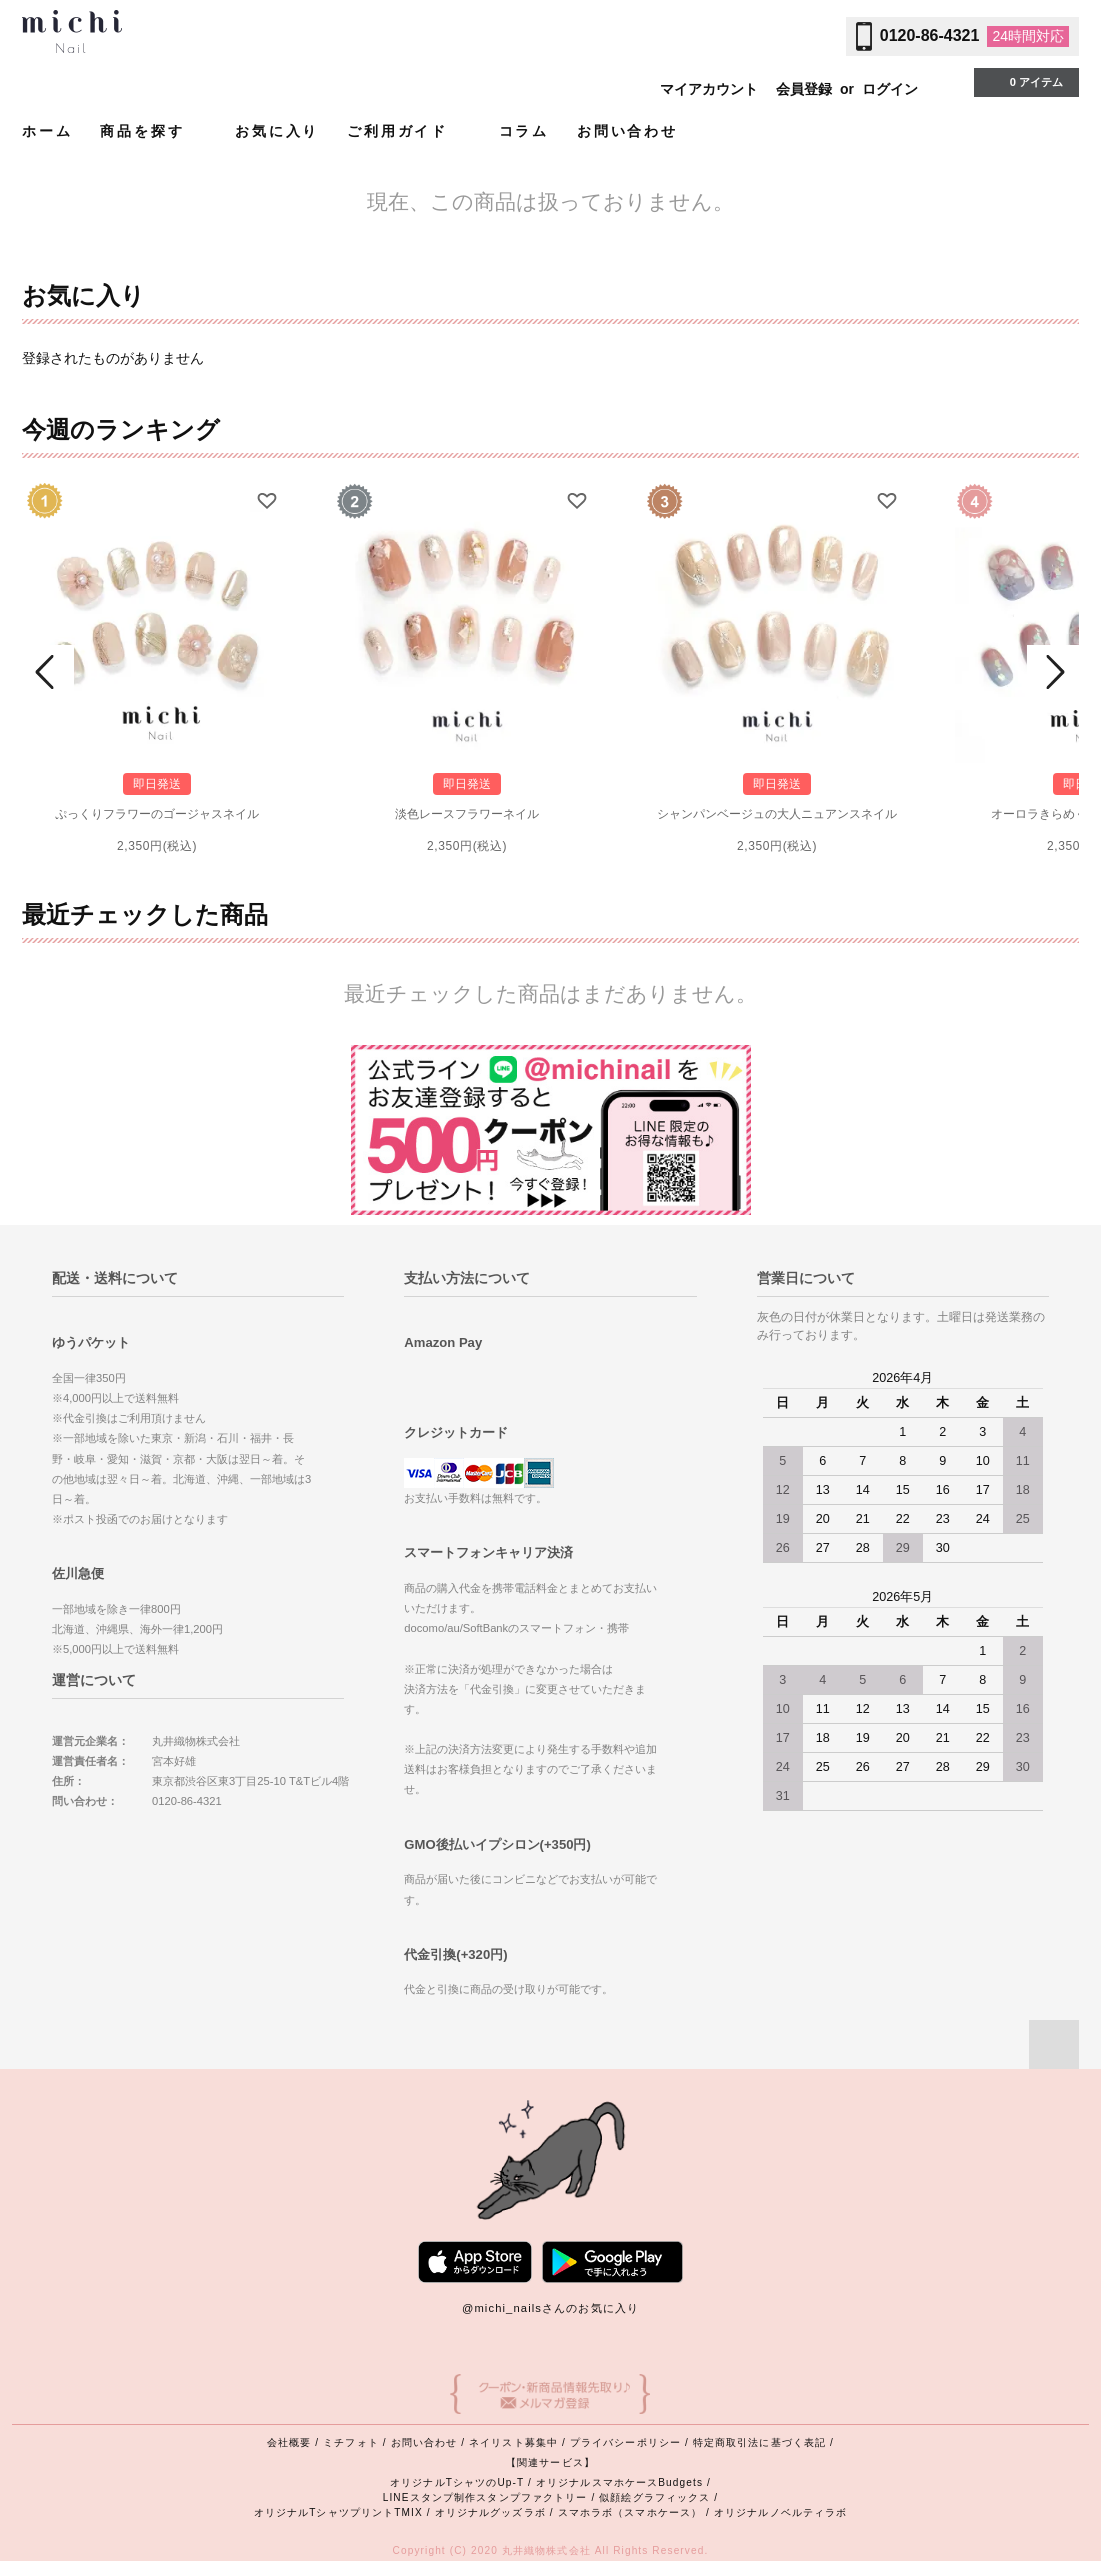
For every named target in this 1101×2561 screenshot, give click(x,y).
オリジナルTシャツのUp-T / (463, 2482)
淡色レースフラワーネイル (467, 814)
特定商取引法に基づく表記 (759, 2442)
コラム (524, 131)
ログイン (890, 89)
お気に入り (277, 131)
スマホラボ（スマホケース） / (636, 2512)
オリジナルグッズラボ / (496, 2512)
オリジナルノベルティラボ (780, 2512)
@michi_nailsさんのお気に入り (550, 2308)
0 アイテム (1024, 81)
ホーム (47, 131)
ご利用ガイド (409, 130)
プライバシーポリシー (625, 2442)
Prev (48, 672)
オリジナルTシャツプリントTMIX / (344, 2512)
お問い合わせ (627, 131)
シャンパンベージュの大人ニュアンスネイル (777, 814)
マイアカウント (709, 89)
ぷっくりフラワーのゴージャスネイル (157, 814)
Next (1053, 672)
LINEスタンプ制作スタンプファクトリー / (491, 2497)
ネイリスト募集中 (513, 2442)
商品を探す (153, 130)
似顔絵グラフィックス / (658, 2497)
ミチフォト (351, 2442)
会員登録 (804, 89)
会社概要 (289, 2442)
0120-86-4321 (930, 35)
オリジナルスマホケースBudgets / (623, 2482)
